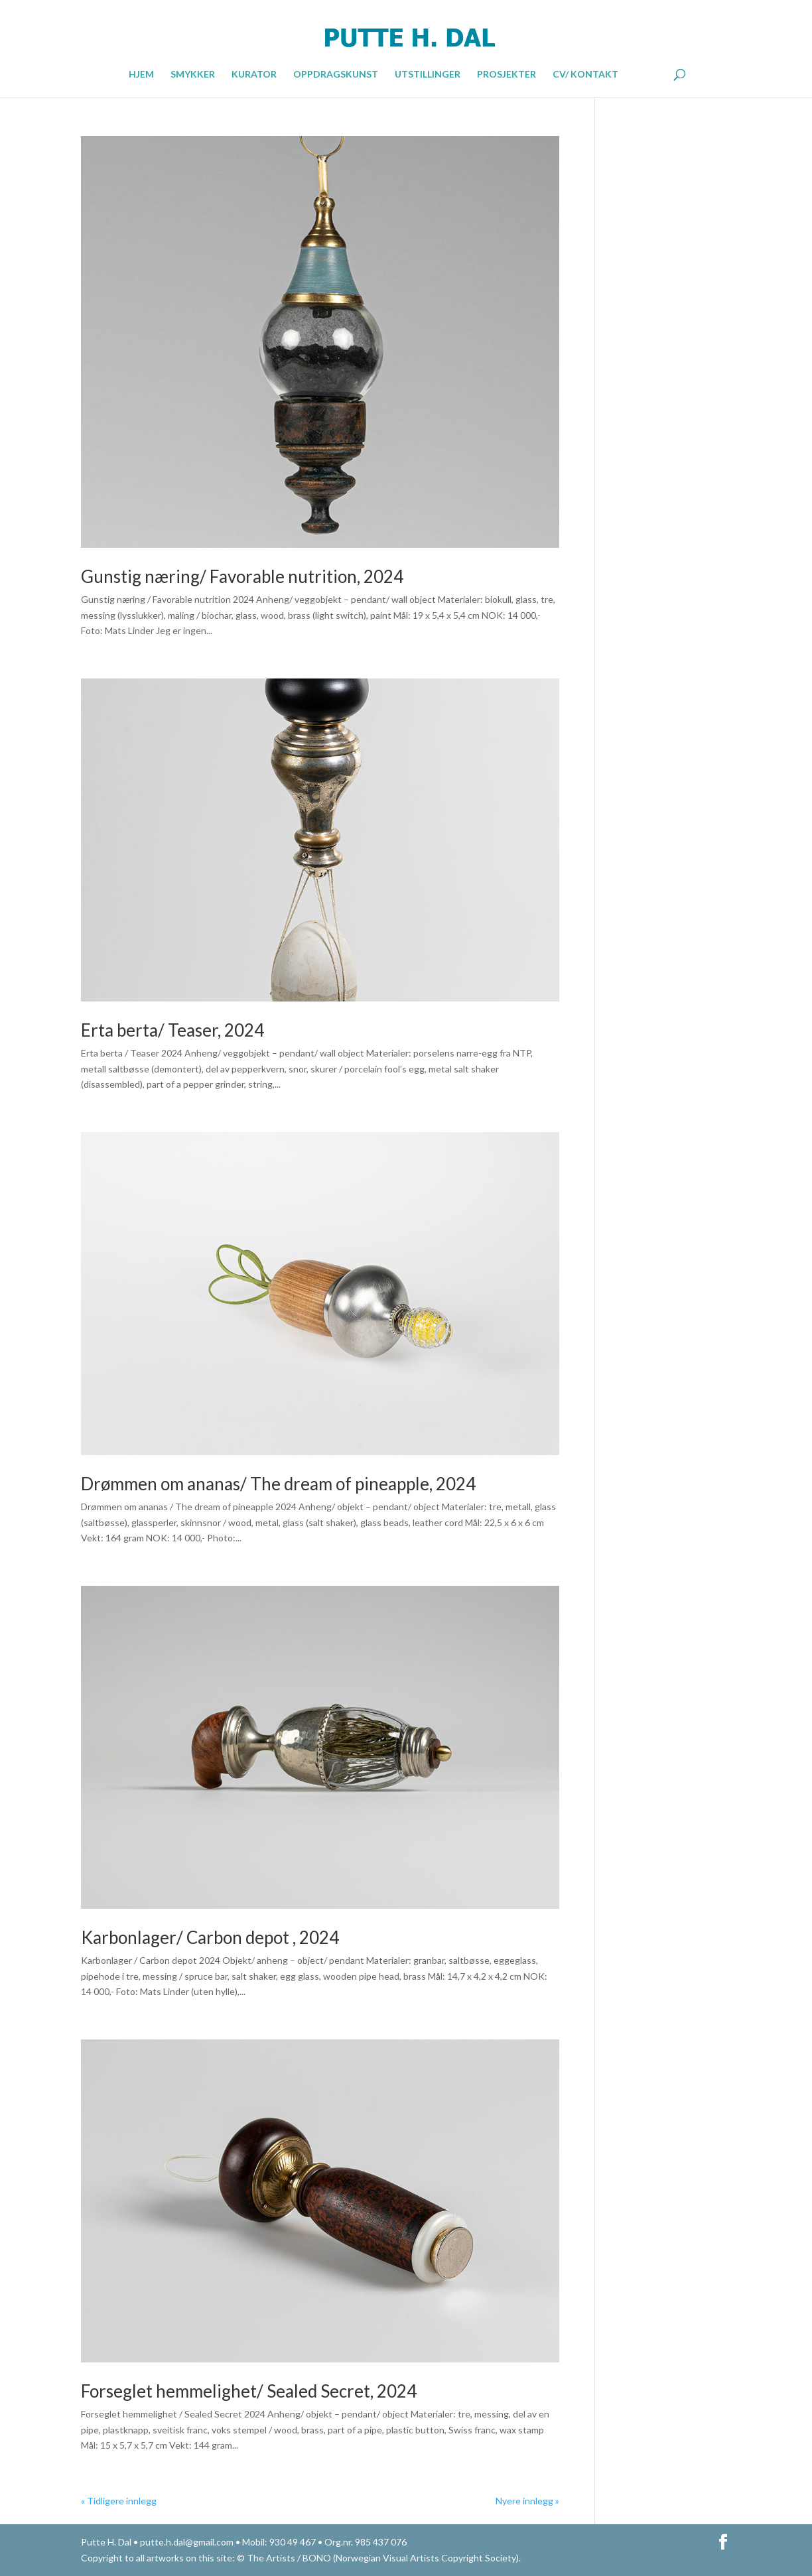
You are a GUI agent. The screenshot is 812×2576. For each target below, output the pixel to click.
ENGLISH (645, 73)
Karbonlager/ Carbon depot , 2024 (210, 1937)
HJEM (141, 75)
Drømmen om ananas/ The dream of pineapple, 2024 (278, 1483)
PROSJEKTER (506, 75)
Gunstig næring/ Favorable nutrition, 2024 (242, 576)
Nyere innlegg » (527, 2500)
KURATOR (254, 75)
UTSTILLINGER (427, 75)
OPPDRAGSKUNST (335, 75)
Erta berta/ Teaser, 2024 (172, 1030)
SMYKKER (192, 75)
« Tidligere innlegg (119, 2500)
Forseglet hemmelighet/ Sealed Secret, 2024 (249, 2391)
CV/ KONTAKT (585, 75)
